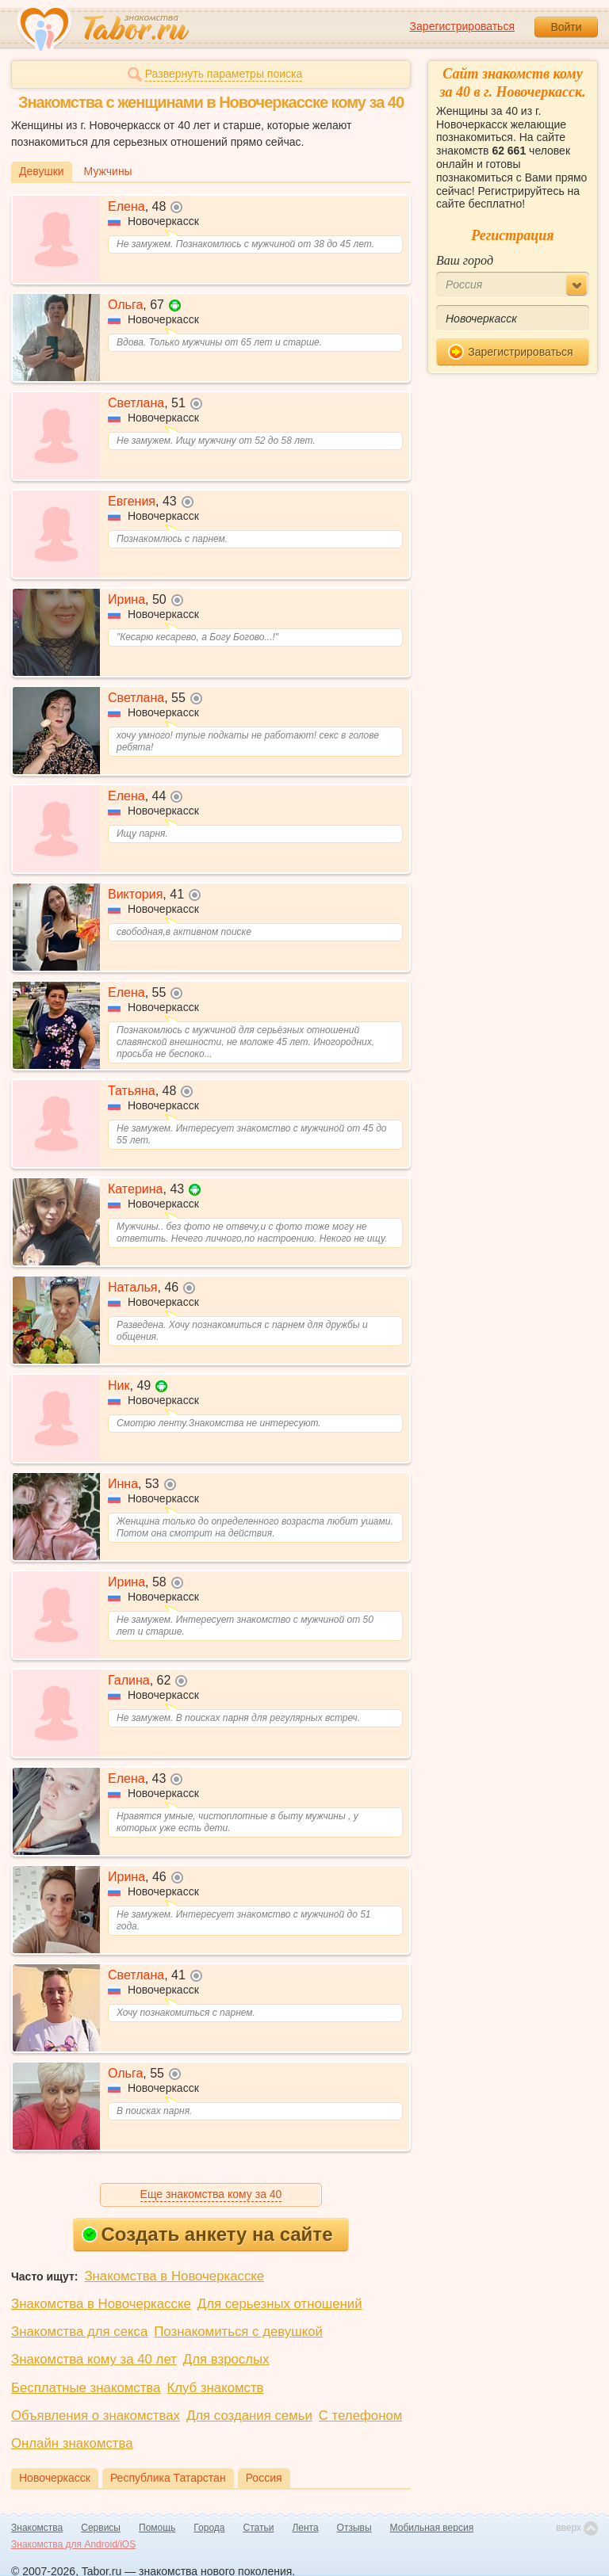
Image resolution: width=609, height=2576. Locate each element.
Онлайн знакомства (72, 2443)
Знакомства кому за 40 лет (94, 2359)
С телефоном (360, 2415)
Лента (305, 2527)
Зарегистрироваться (462, 26)
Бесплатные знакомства (85, 2387)
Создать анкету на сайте (207, 2234)
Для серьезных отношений (279, 2303)
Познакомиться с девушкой (238, 2331)
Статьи (258, 2527)
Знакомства (37, 2527)
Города (208, 2527)
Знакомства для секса (79, 2331)
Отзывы (354, 2527)
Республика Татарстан (168, 2477)
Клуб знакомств (215, 2387)
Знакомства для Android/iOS (73, 2544)
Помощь (157, 2527)
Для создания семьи (249, 2415)
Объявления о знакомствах (95, 2415)
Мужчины (108, 171)
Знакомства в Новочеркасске (174, 2276)
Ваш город (464, 260)
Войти (565, 27)
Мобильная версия (432, 2527)
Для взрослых (226, 2359)
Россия (264, 2477)
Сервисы (101, 2527)
